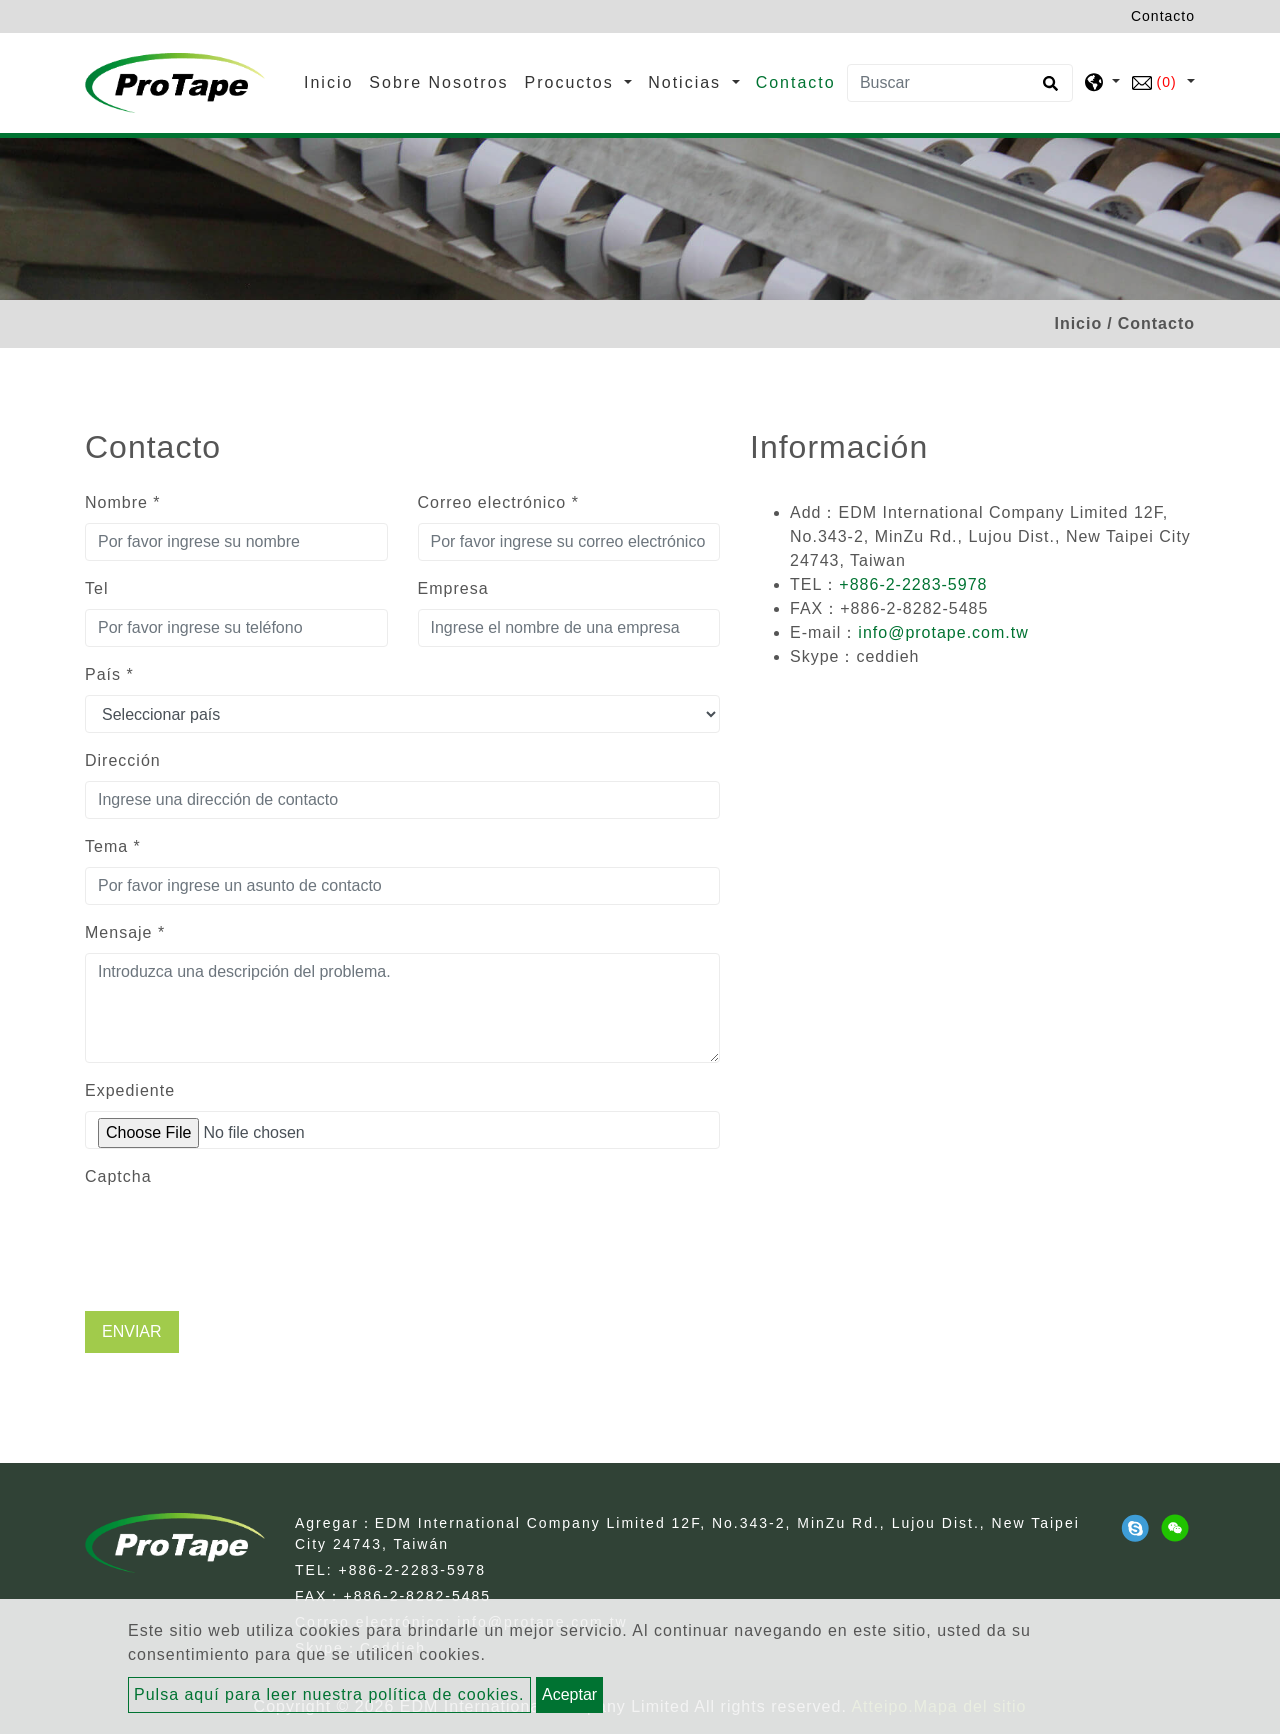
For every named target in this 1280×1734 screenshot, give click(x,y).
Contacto (796, 82)
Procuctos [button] (573, 82)
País (109, 674)
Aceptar (569, 1694)
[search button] (1047, 90)
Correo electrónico (498, 502)
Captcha (118, 1176)
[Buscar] (960, 83)
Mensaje (125, 932)
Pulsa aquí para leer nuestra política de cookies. (329, 1694)
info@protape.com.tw (943, 632)
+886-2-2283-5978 (913, 584)
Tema (113, 846)
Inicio (332, 80)
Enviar (132, 1331)
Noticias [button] (687, 82)
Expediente (130, 1090)
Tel (96, 588)
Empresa (453, 588)
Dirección (123, 760)
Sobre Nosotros (438, 82)
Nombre (123, 502)
